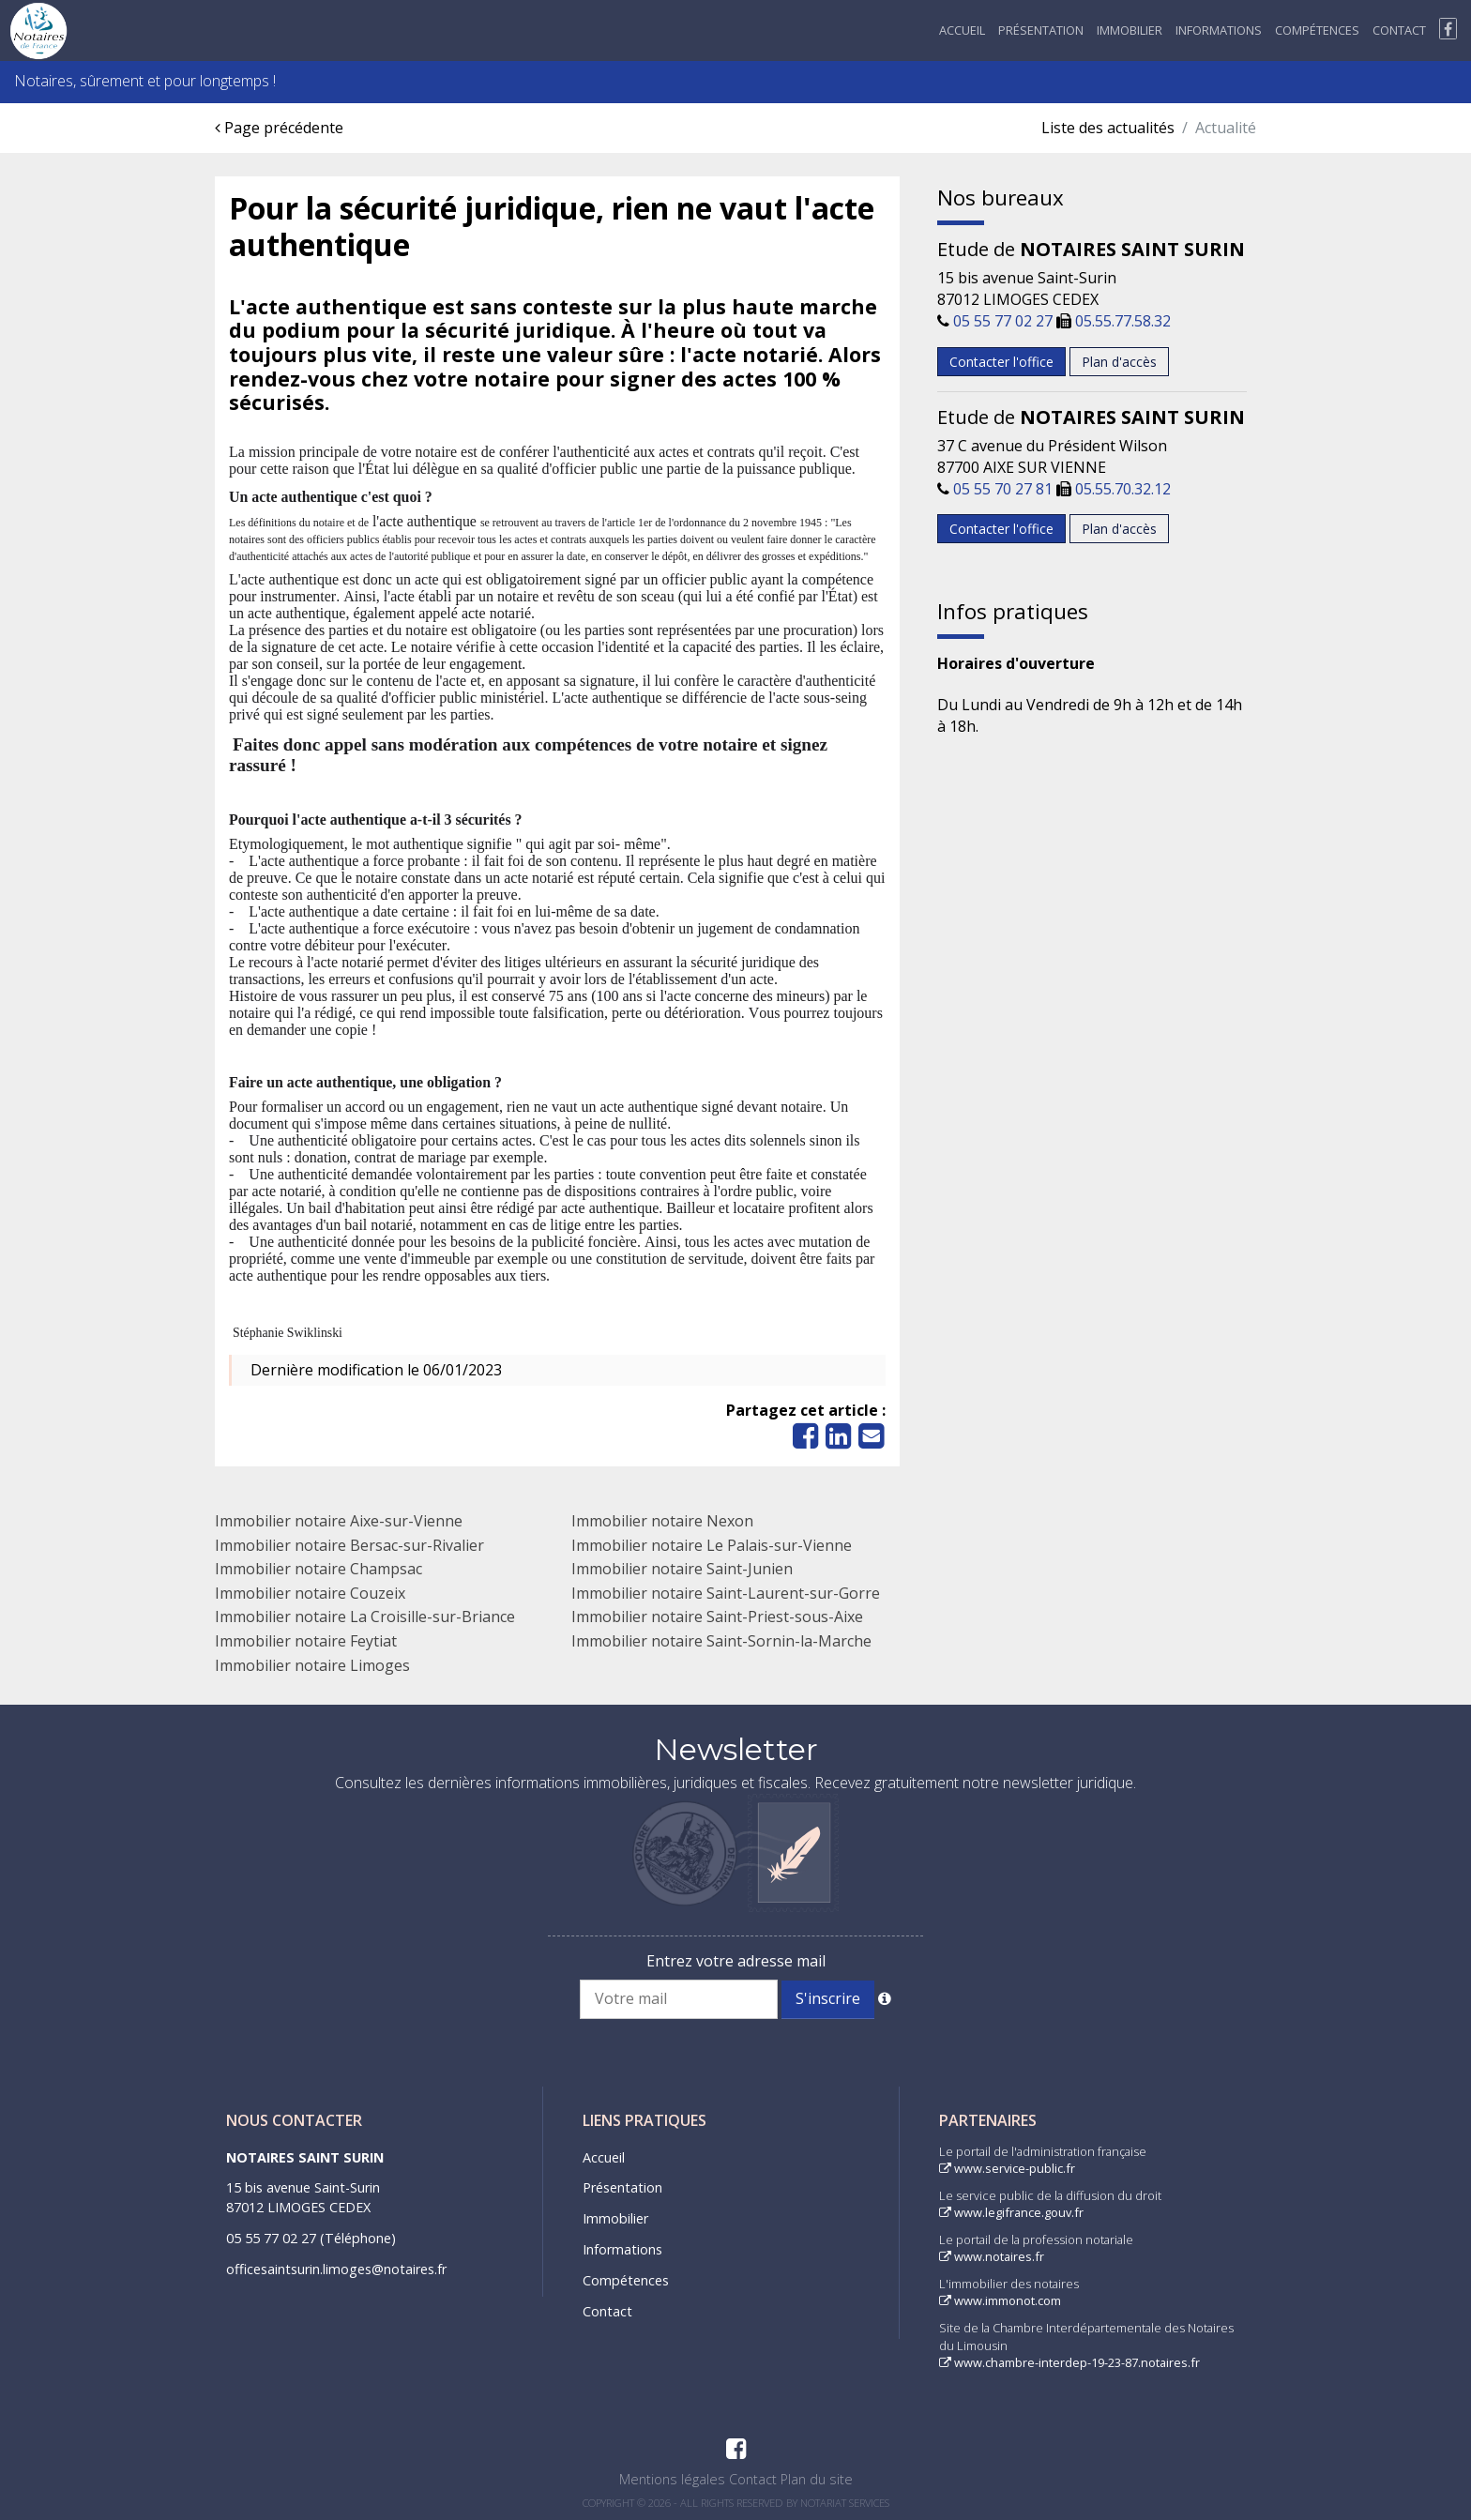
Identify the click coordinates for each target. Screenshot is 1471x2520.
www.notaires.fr (991, 2256)
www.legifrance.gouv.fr (1011, 2212)
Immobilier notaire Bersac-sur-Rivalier (349, 1545)
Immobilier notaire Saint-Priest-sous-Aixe (717, 1616)
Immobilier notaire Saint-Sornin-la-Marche (721, 1641)
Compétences (1317, 30)
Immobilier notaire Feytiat (306, 1641)
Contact (1399, 30)
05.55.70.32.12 (1123, 488)
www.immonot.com (1000, 2300)
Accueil (962, 30)
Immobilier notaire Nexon (662, 1520)
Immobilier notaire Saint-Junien (682, 1568)
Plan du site (817, 2479)
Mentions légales (672, 2479)
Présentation (1041, 30)
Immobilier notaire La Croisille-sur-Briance (365, 1616)
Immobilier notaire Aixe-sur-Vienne (339, 1520)
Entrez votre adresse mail (736, 1961)
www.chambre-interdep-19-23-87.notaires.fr (1069, 2362)
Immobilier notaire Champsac (318, 1568)
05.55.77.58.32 (1123, 321)
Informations (1218, 30)
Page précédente (279, 127)
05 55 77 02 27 (1003, 321)
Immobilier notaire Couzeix (310, 1593)
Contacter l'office (1001, 362)
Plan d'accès (1119, 362)
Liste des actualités (1108, 127)
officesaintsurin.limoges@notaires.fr (336, 2269)
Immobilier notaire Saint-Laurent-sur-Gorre (725, 1593)
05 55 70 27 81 (1003, 488)
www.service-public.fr (1007, 2168)
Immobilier (1129, 30)
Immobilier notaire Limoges (312, 1665)
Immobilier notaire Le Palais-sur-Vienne (711, 1545)
